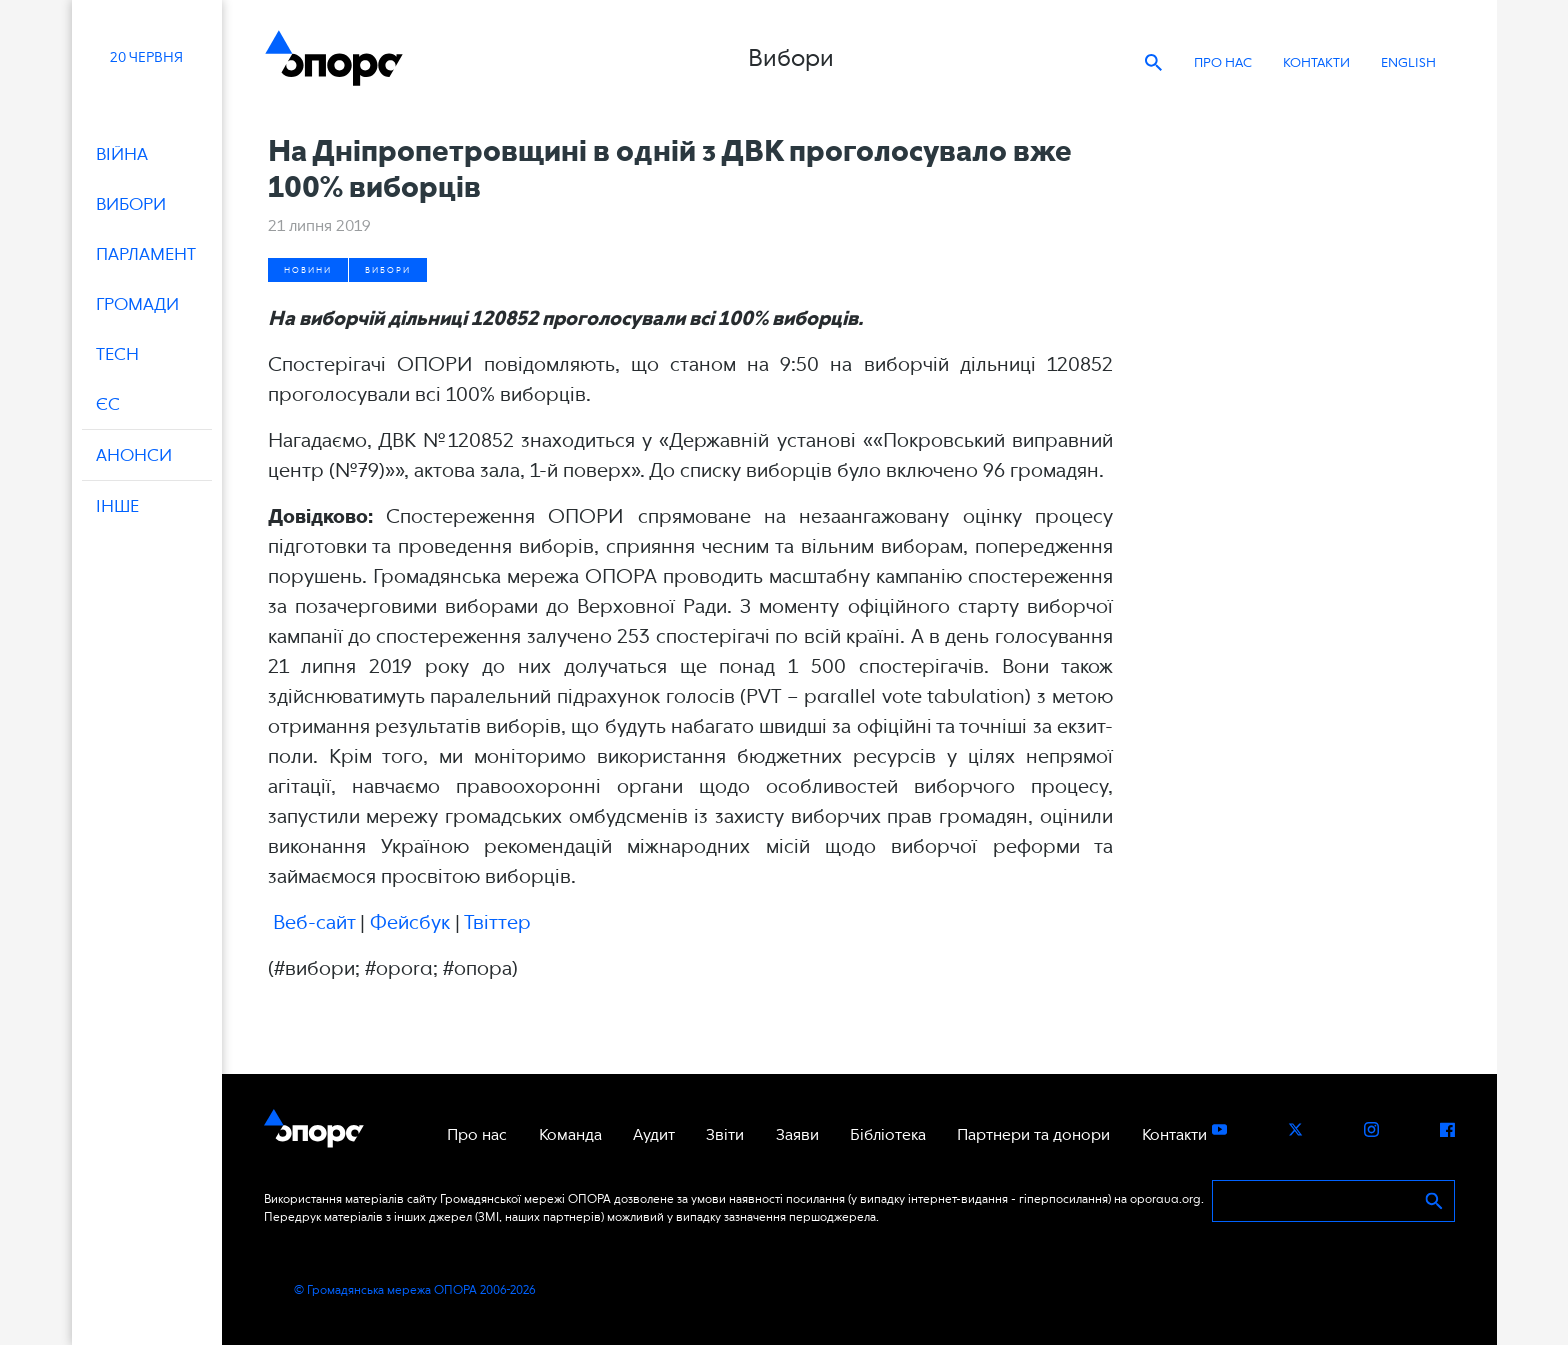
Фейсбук (410, 922)
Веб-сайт (314, 922)
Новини (308, 270)
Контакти (1316, 62)
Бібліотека (888, 1134)
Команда (570, 1134)
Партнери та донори (1033, 1134)
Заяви (797, 1134)
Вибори (388, 270)
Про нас (1223, 62)
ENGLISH (1408, 62)
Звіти (725, 1134)
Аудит (654, 1134)
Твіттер (497, 922)
